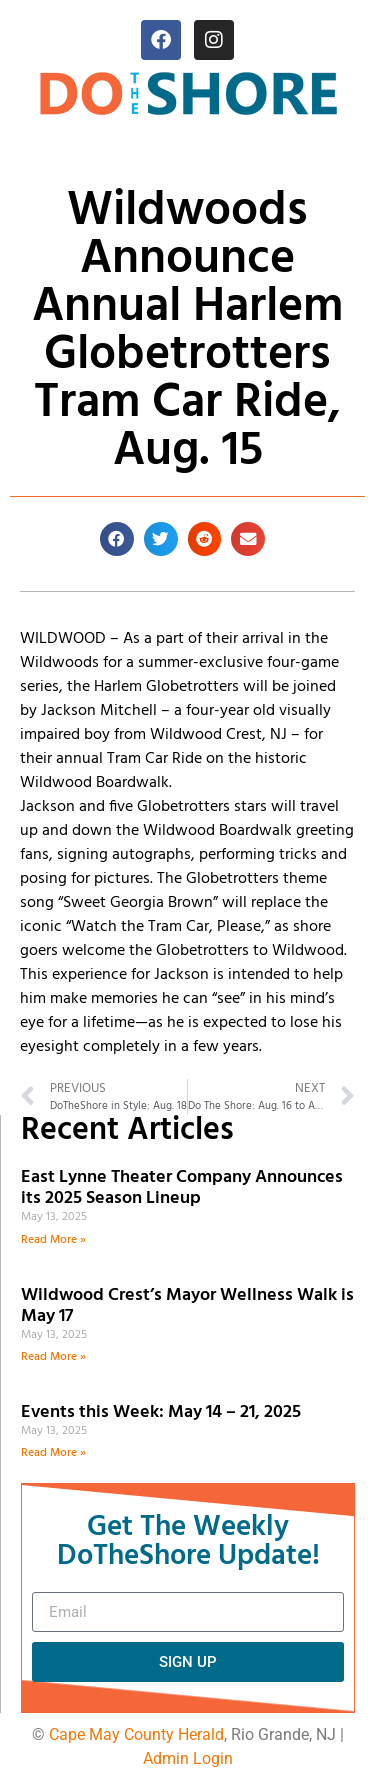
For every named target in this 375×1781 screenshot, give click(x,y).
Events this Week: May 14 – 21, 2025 (161, 1412)
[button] (117, 539)
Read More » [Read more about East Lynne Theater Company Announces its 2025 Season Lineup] (53, 1240)
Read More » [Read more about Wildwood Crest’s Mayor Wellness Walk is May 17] (53, 1357)
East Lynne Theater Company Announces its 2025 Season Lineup (182, 1188)
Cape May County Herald (136, 1734)
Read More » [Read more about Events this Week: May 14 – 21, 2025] (53, 1453)
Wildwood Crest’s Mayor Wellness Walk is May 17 (187, 1306)
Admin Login (188, 1758)
